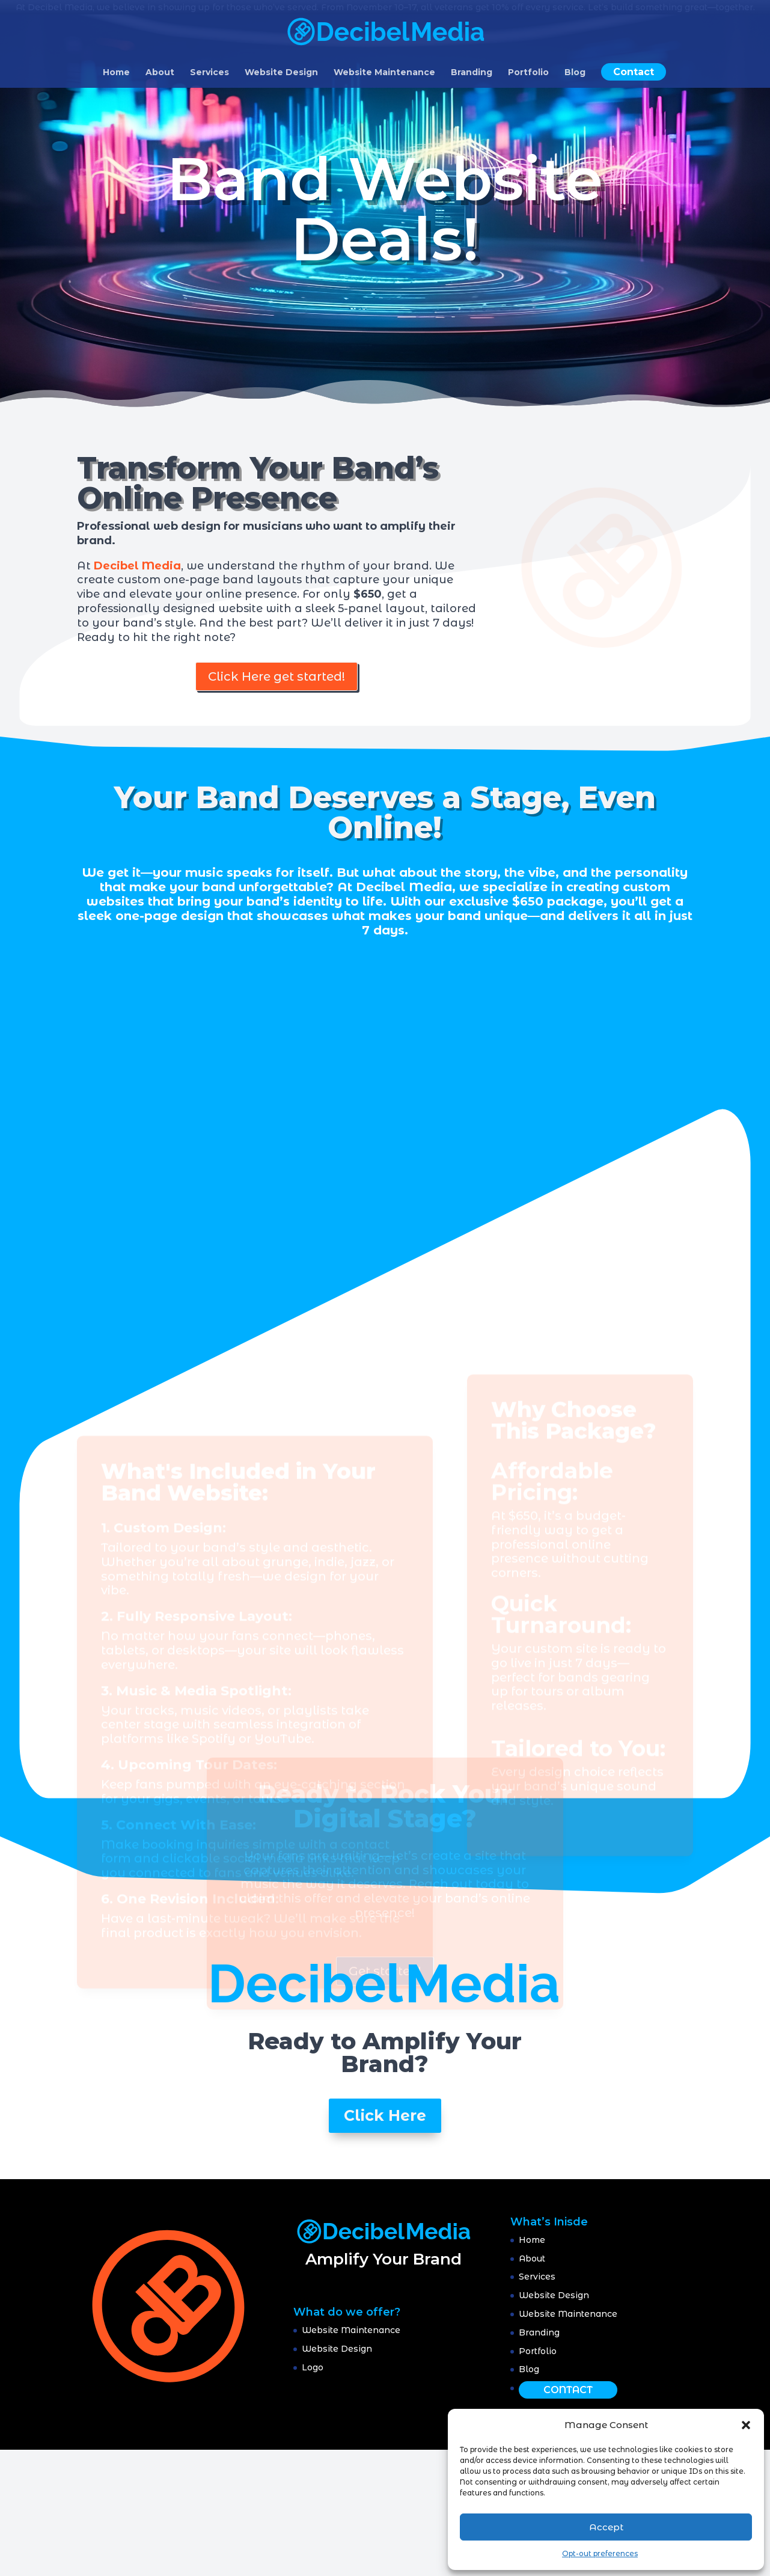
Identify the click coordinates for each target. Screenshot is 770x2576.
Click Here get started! (276, 676)
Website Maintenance (384, 73)
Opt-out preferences (600, 2553)
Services (209, 73)
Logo (312, 2367)
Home (116, 73)
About (159, 73)
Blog (574, 73)
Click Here (385, 2115)
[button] (746, 2425)
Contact (633, 72)
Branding (471, 73)
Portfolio (528, 73)
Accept (606, 2527)
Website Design (281, 73)
